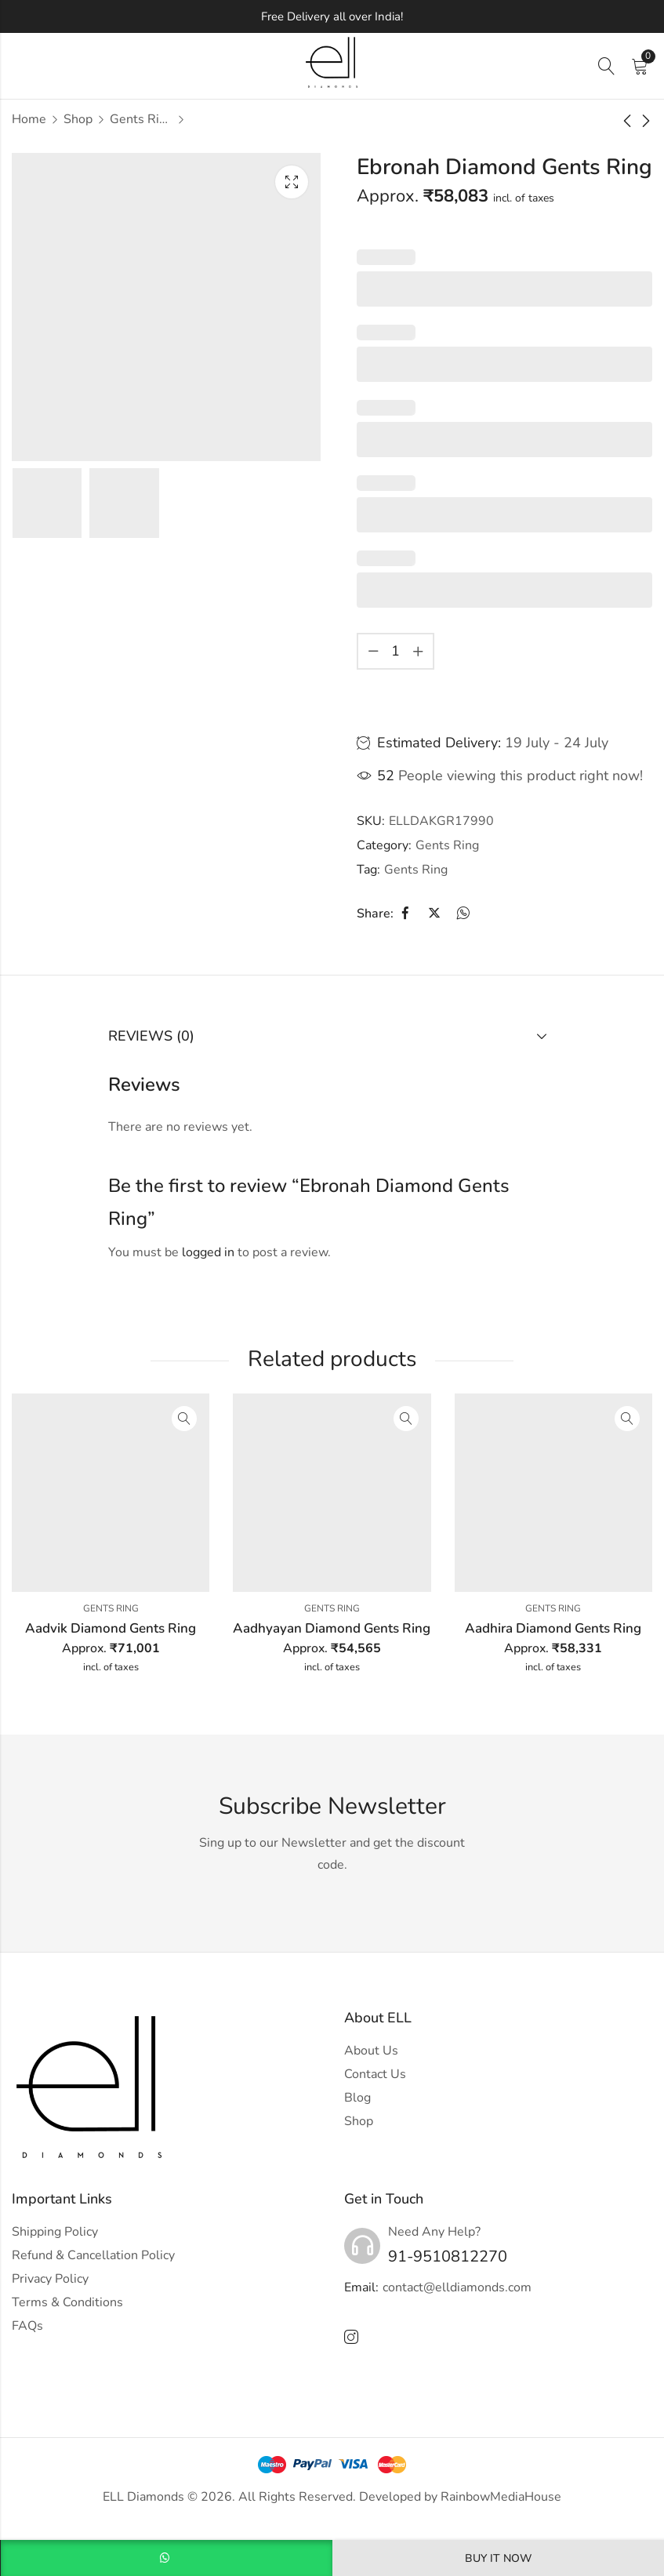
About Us (371, 2050)
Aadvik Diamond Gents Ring (110, 1628)
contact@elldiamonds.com (457, 2287)
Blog (357, 2097)
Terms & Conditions (67, 2302)
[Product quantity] (396, 651)
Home (29, 119)
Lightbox (291, 181)
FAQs (27, 2325)
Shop (78, 119)
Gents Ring (141, 119)
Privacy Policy (50, 2278)
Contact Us (375, 2074)
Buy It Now (498, 2558)
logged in (208, 1252)
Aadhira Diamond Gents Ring (553, 1628)
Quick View (184, 1418)
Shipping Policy (55, 2231)
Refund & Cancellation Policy (93, 2255)
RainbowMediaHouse (501, 2496)
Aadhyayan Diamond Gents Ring (331, 1628)
